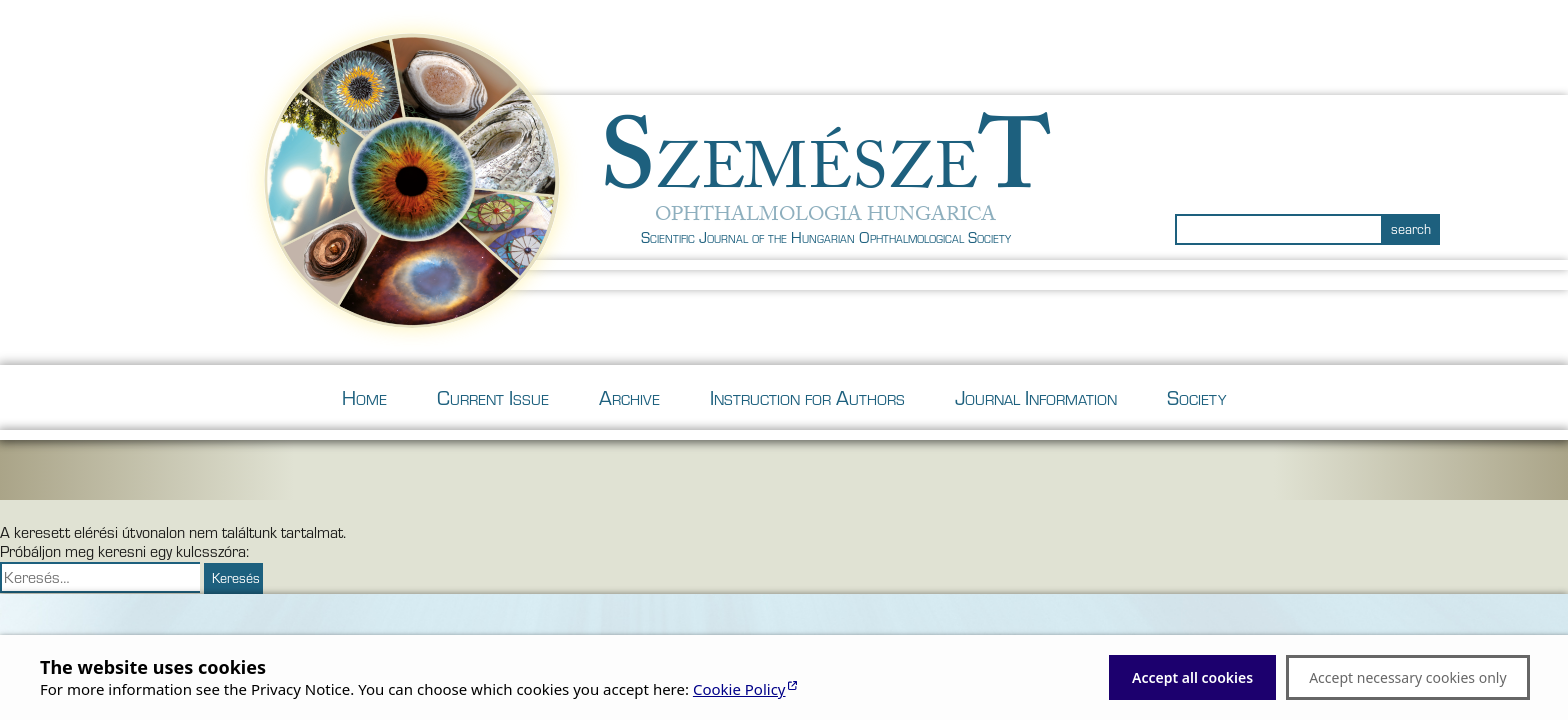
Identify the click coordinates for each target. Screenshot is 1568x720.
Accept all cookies (1192, 677)
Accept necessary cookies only (1407, 677)
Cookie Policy (739, 689)
